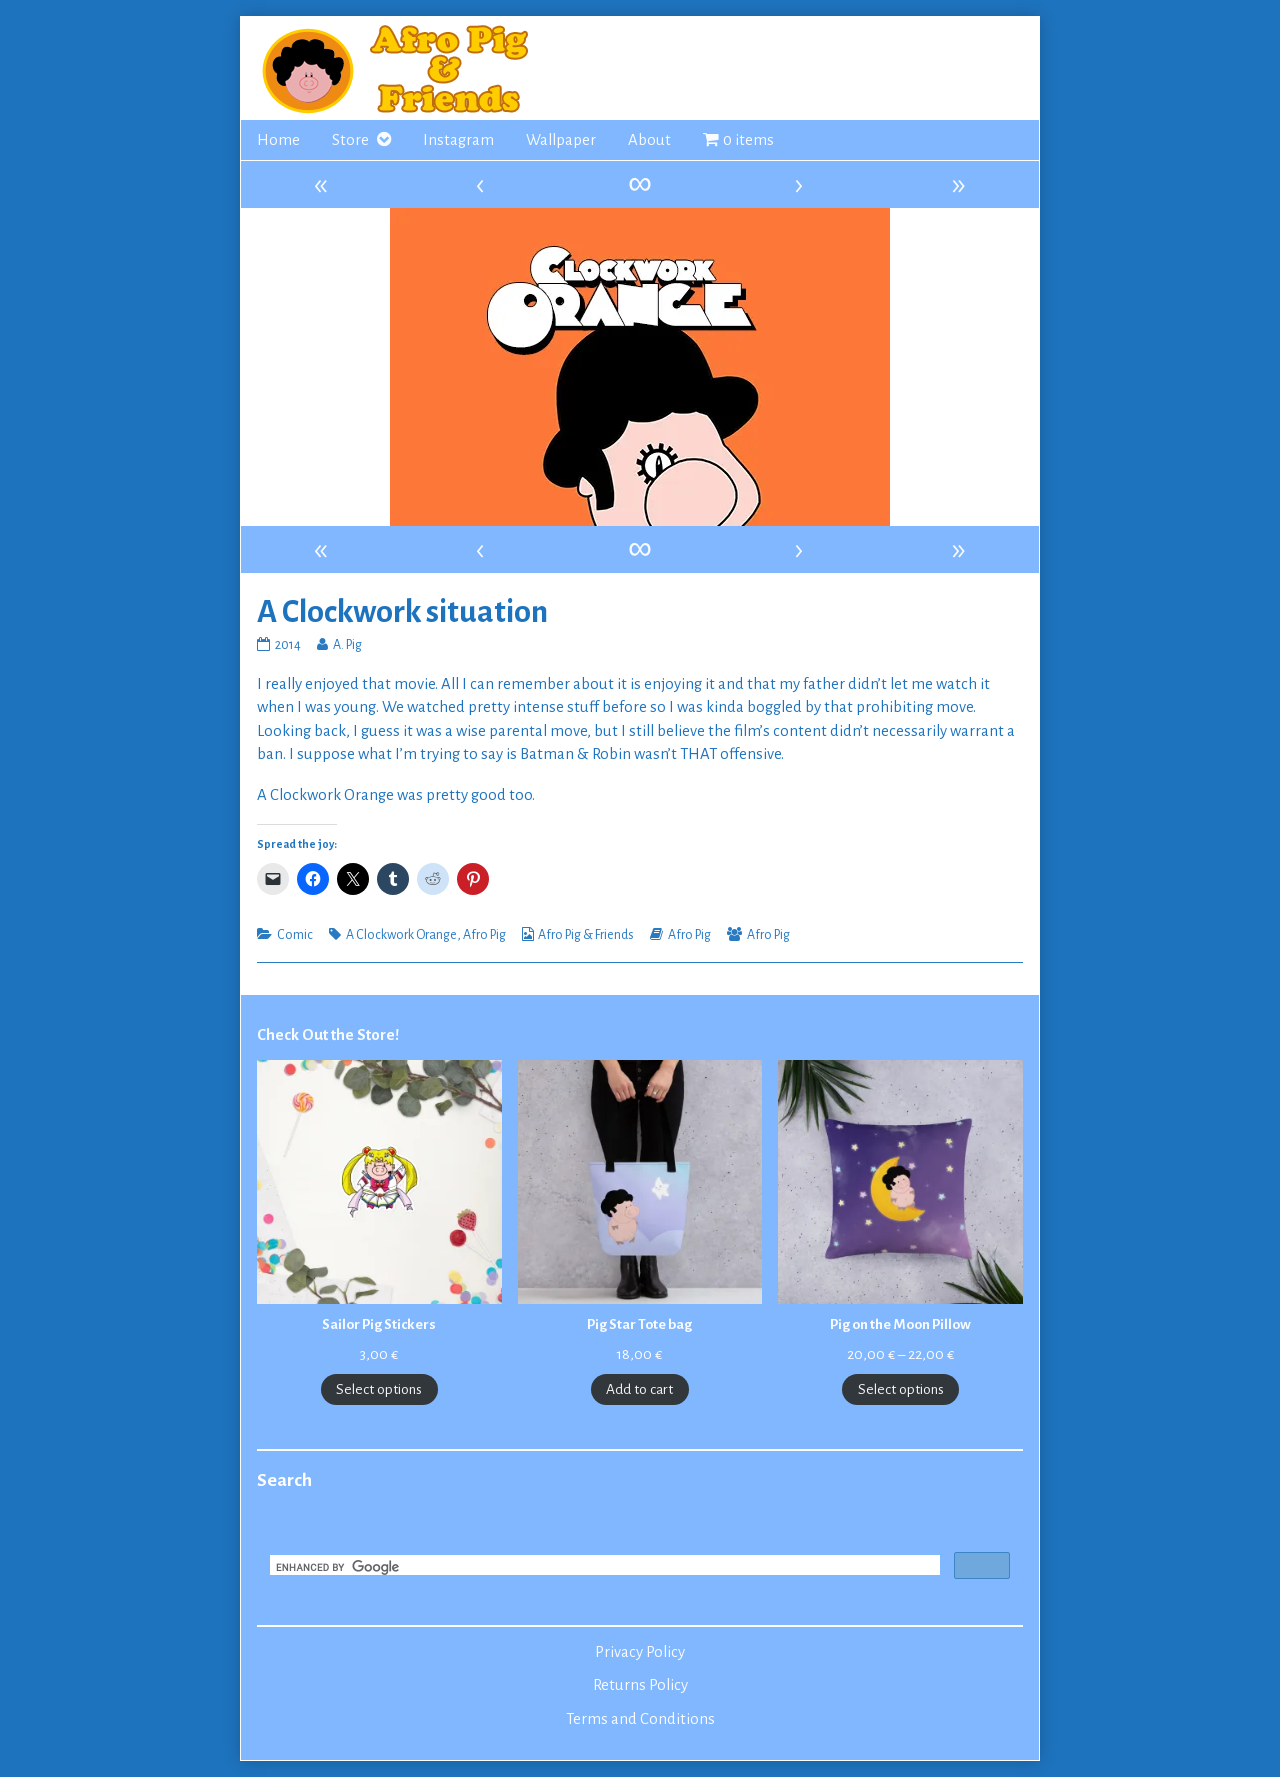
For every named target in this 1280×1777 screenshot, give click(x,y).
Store (350, 140)
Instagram (458, 140)
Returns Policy (640, 1685)
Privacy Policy (640, 1652)
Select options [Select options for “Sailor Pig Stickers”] (379, 1389)
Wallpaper (561, 140)
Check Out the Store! (328, 1035)
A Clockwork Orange (401, 935)
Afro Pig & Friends (586, 935)
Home (278, 140)
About (649, 140)
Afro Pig (484, 935)
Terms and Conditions (640, 1719)
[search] (603, 1567)
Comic (295, 935)
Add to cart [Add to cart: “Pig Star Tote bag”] (639, 1389)
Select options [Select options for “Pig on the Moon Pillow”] (901, 1389)
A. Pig (347, 645)
